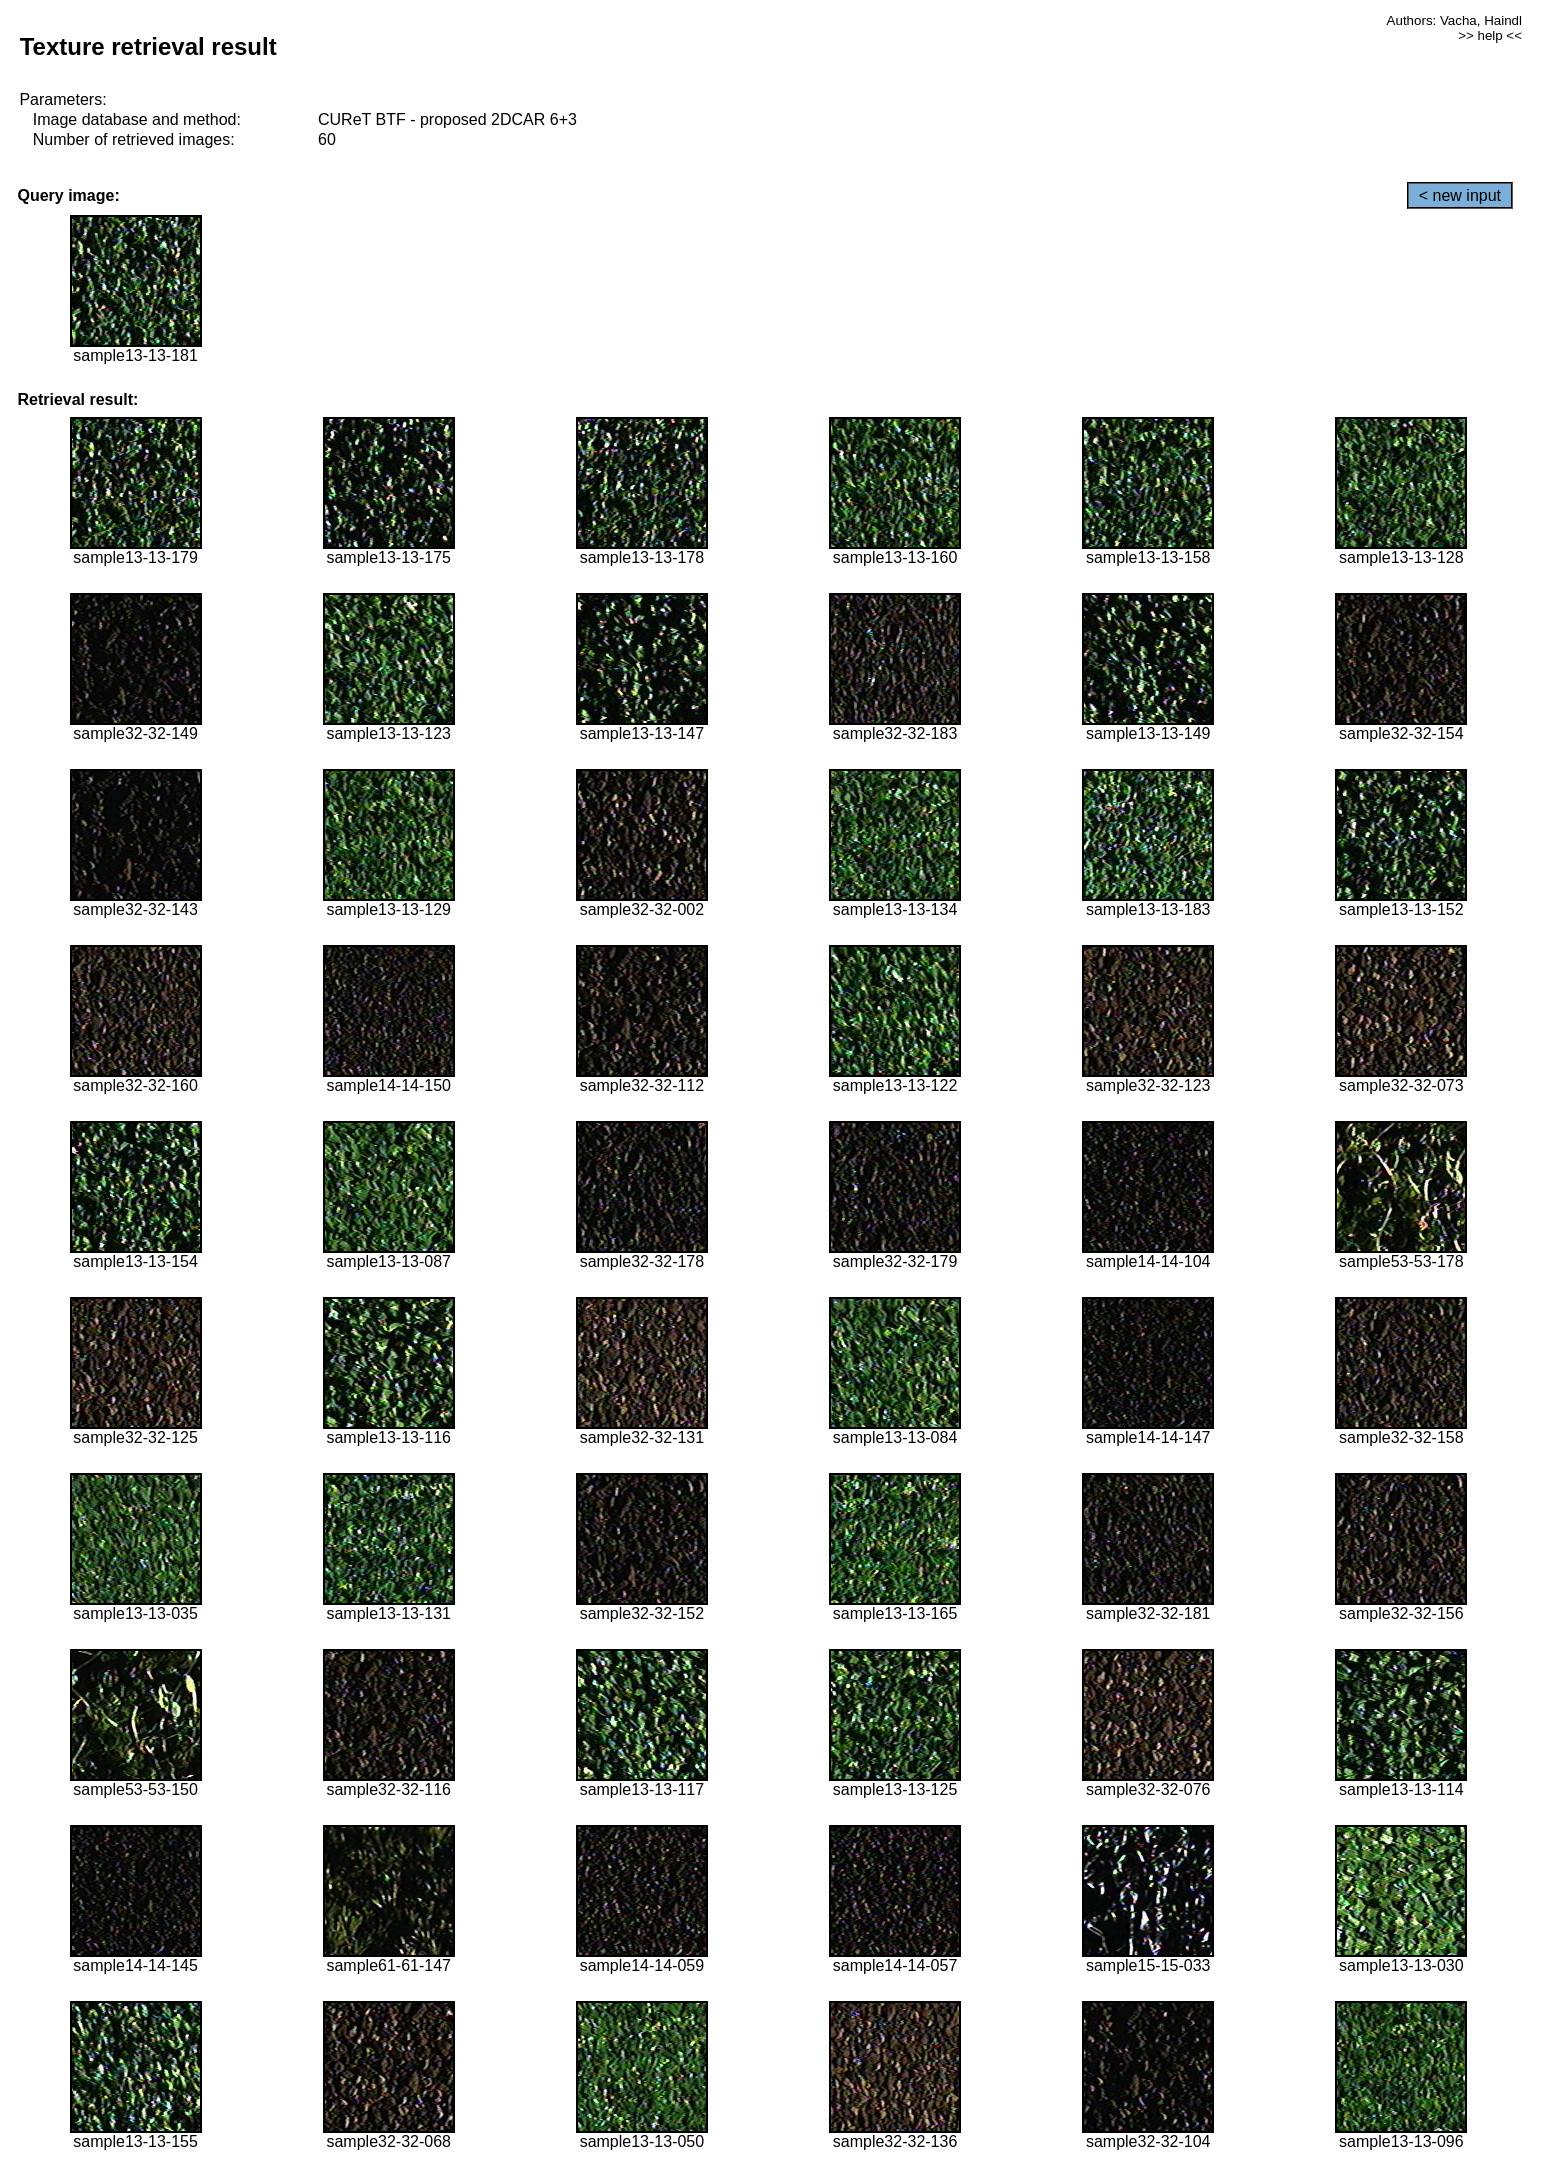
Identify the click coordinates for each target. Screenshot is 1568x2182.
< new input (1460, 195)
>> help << (1490, 35)
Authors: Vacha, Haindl (1454, 20)
